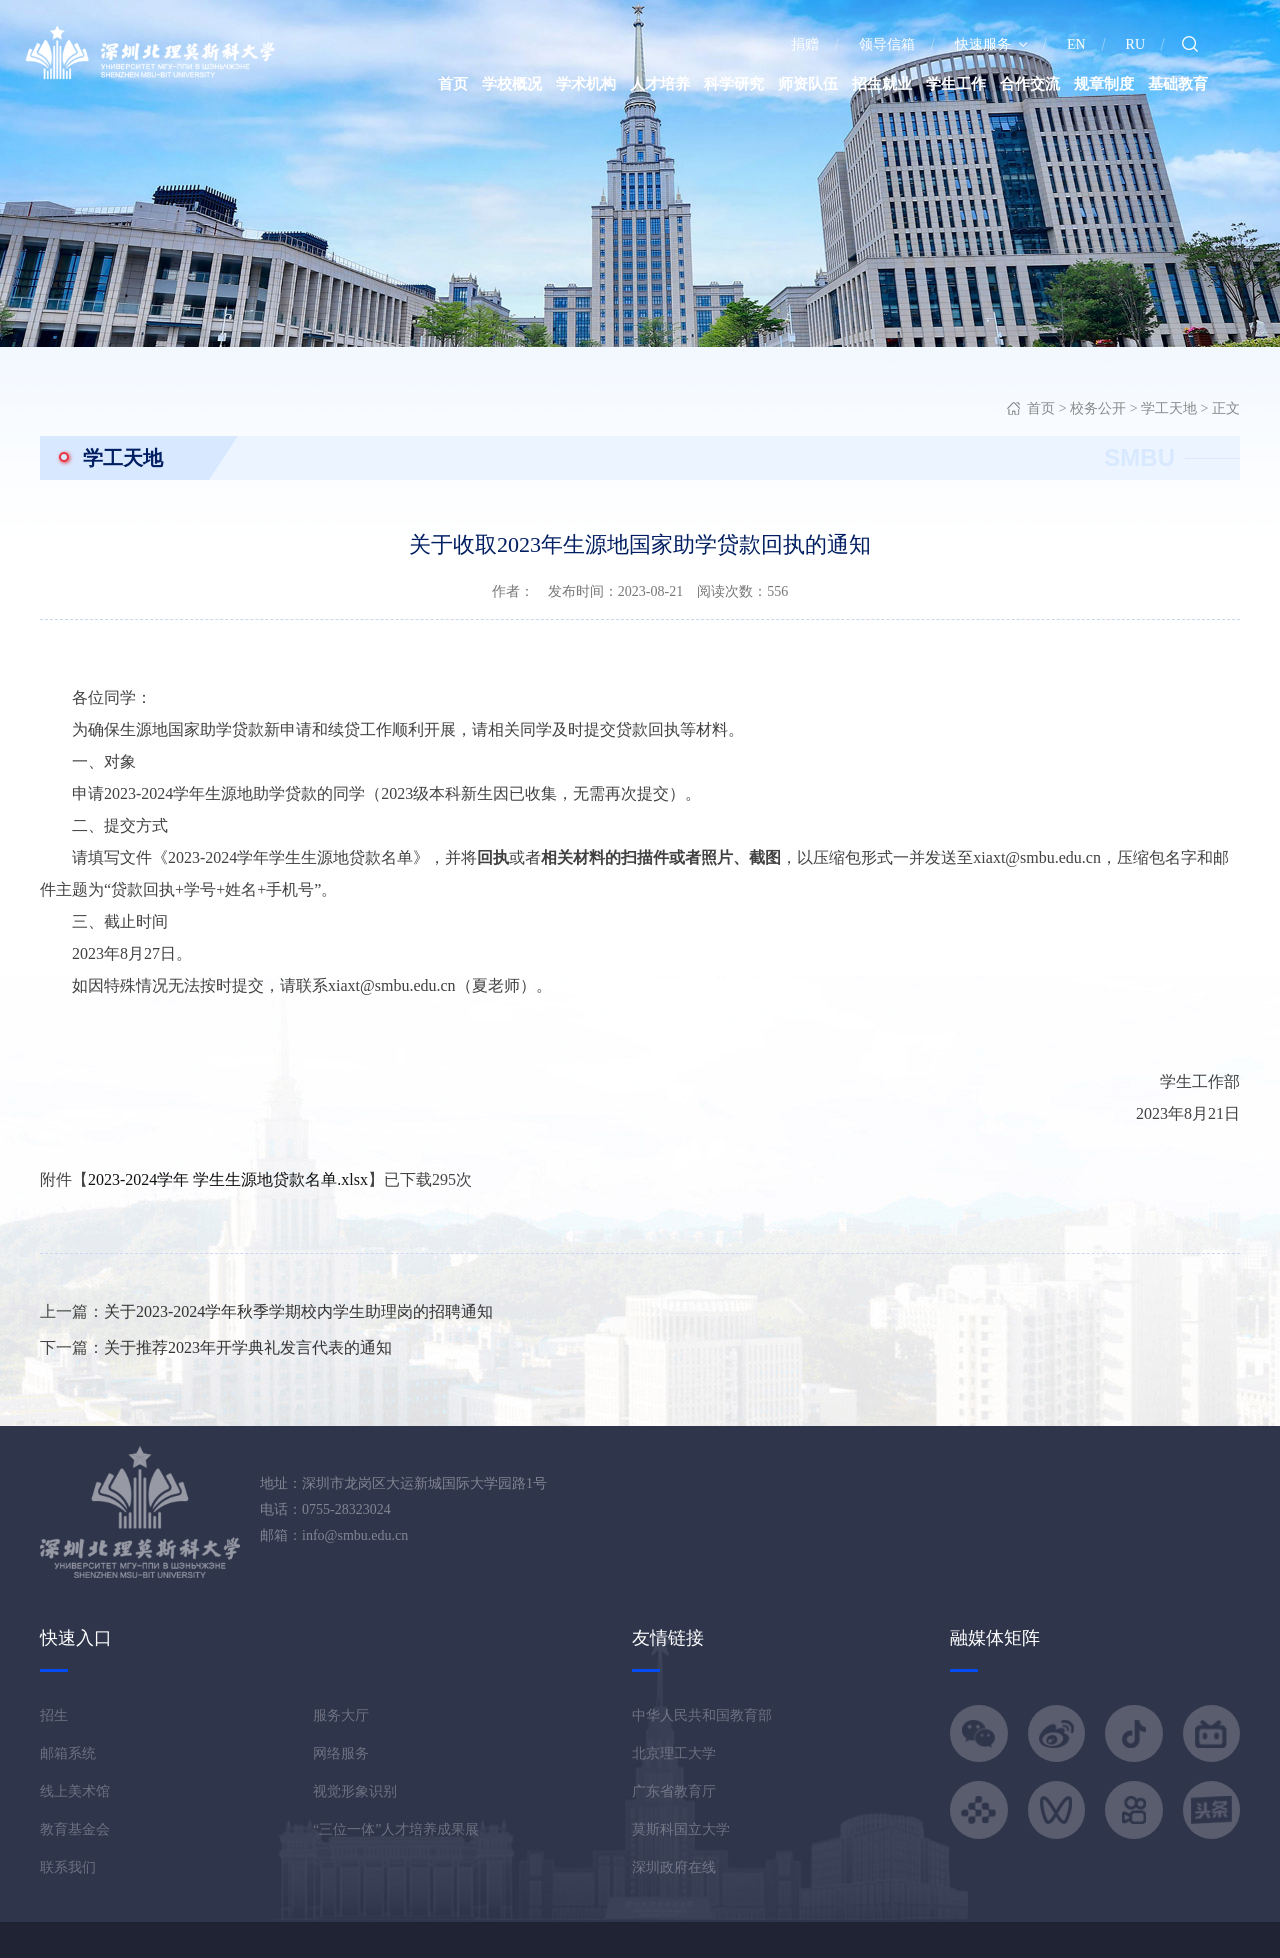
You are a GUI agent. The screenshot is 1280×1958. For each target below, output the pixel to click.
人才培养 (660, 84)
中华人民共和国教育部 (702, 1715)
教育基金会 (75, 1829)
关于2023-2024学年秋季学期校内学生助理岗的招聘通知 (298, 1311)
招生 (54, 1715)
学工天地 (1169, 408)
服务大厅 (341, 1715)
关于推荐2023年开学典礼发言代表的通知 (248, 1347)
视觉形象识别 (355, 1791)
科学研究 (734, 84)
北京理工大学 (674, 1753)
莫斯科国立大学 (681, 1829)
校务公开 (1098, 408)
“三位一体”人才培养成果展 (396, 1829)
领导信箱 (887, 44)
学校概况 (512, 84)
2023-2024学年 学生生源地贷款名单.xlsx (228, 1179)
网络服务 (341, 1753)
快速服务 (991, 44)
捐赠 (805, 44)
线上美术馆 (75, 1791)
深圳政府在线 (674, 1867)
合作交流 (1030, 84)
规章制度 (1104, 84)
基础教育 (1178, 84)
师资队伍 (808, 84)
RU (1135, 44)
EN (1076, 44)
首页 (453, 84)
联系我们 (68, 1867)
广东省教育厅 (674, 1791)
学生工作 (956, 84)
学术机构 (586, 84)
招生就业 (882, 84)
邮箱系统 (68, 1753)
